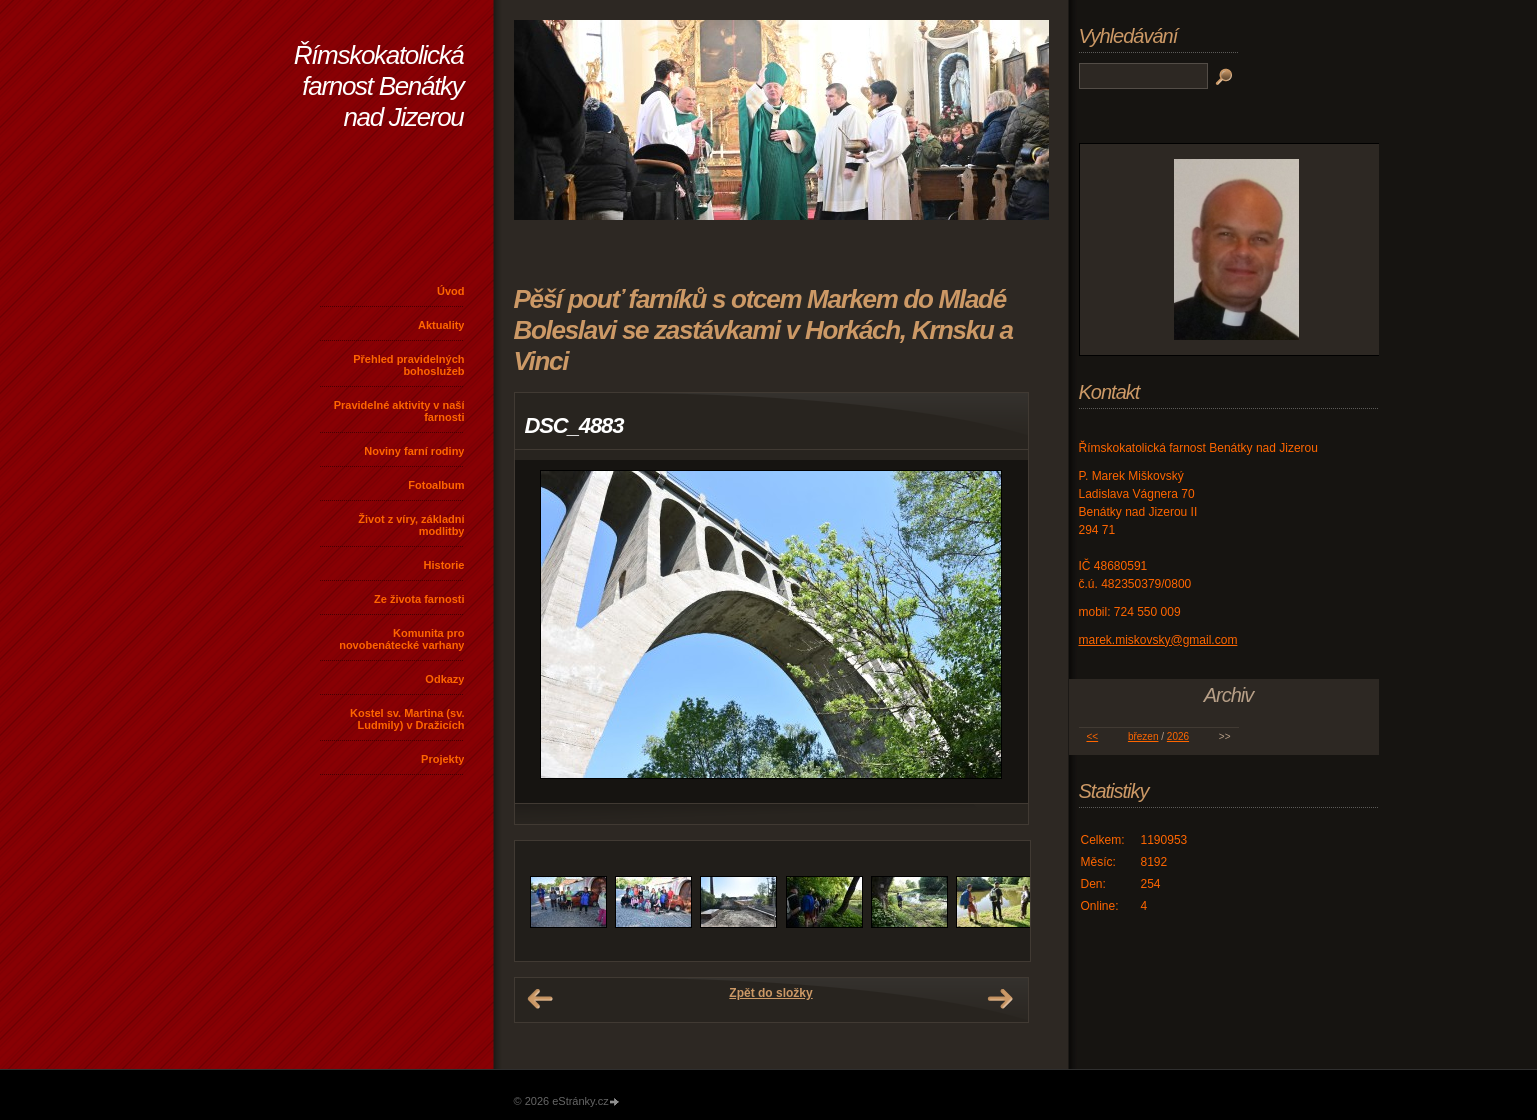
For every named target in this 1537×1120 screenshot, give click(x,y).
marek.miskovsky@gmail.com (1158, 640)
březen (1143, 736)
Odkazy (444, 679)
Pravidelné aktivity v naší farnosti (399, 411)
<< (1092, 736)
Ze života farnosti (419, 599)
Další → (1000, 999)
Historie (444, 565)
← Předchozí (540, 999)
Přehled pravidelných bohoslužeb (408, 365)
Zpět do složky (770, 993)
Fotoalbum (436, 485)
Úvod (451, 291)
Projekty (442, 759)
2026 (1178, 736)
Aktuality (441, 325)
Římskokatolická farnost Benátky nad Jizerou (379, 86)
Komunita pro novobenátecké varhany (401, 639)
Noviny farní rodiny (414, 451)
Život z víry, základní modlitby (411, 525)
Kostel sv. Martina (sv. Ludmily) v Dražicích (407, 719)
